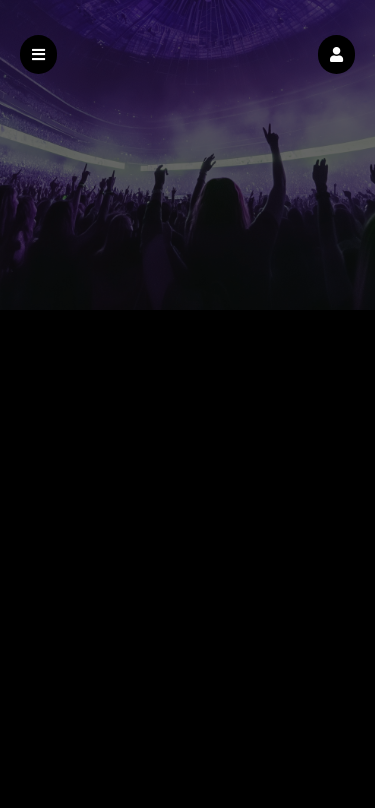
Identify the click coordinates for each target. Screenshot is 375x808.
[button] (336, 54)
